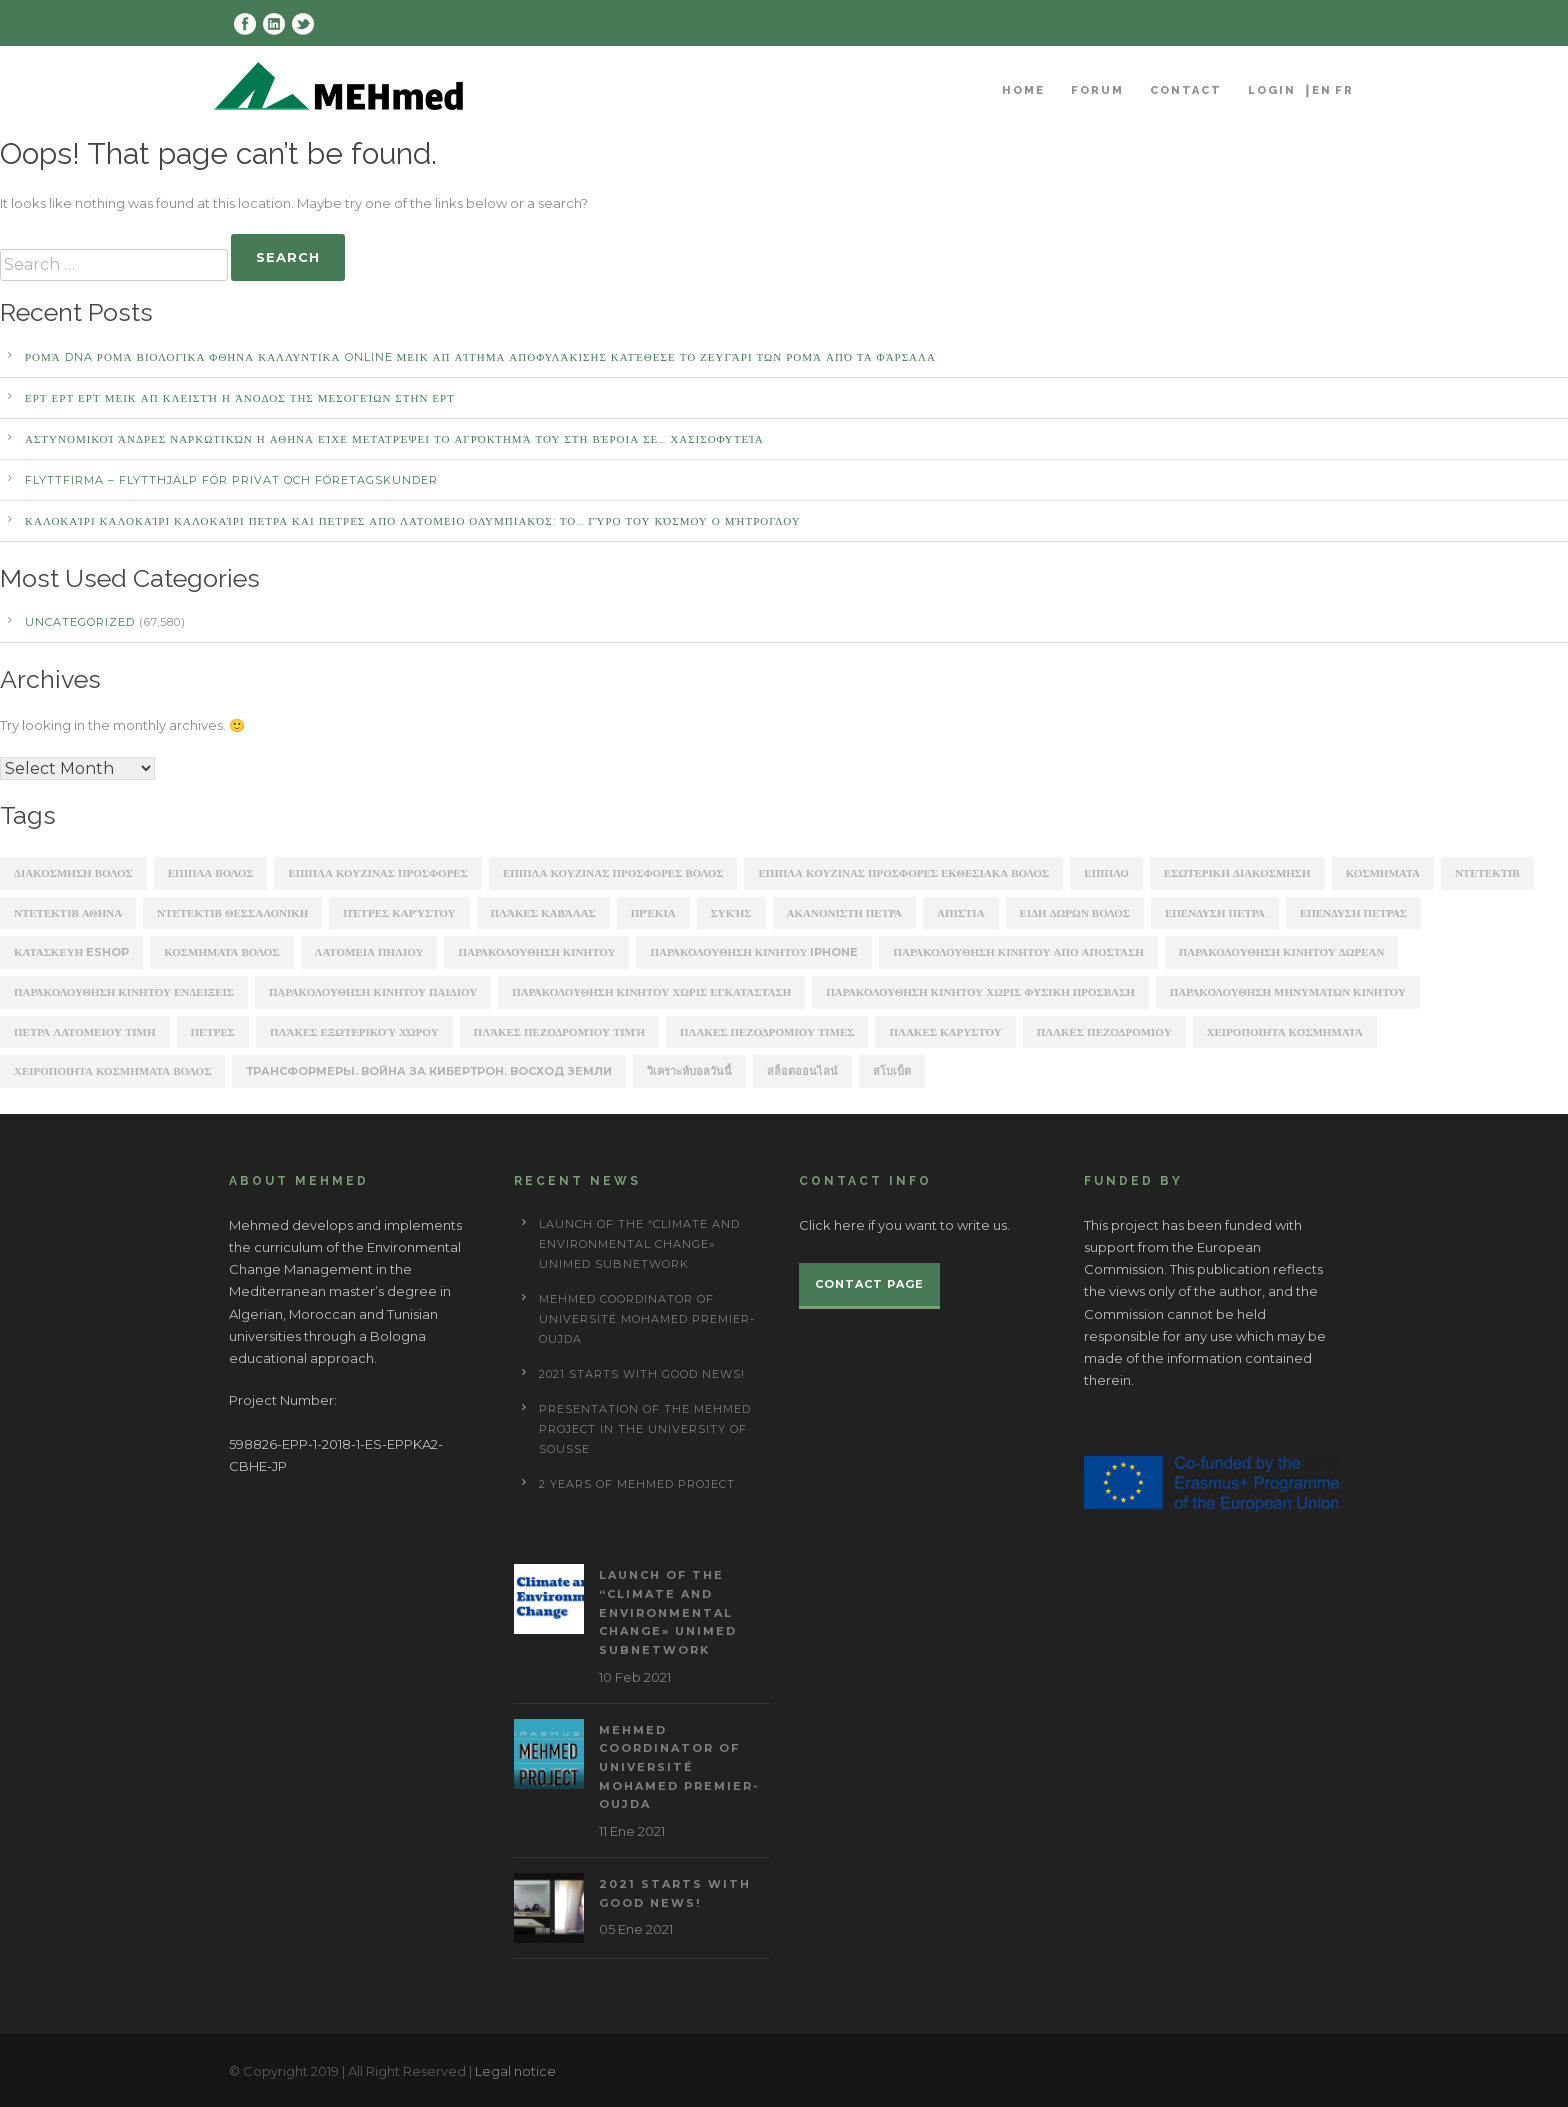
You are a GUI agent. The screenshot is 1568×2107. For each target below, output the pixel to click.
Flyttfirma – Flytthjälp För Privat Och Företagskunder (231, 480)
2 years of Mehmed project (637, 1484)
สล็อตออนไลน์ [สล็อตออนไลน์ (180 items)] (802, 1071)
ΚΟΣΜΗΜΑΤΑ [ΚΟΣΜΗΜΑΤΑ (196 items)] (1383, 873)
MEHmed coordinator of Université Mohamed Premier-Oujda (647, 1319)
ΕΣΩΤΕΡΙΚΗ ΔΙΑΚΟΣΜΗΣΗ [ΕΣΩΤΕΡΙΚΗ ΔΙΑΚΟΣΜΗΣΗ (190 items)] (1237, 873)
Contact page (869, 1284)
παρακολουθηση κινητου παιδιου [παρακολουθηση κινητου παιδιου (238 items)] (373, 992)
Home (1023, 90)
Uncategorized (80, 622)
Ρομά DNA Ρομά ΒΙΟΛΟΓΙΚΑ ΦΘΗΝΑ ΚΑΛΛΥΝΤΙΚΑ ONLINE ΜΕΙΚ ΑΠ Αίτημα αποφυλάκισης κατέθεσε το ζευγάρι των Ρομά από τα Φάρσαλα (480, 357)
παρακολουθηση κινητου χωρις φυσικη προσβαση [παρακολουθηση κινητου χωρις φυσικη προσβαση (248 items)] (980, 992)
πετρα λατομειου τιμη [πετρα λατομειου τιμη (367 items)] (85, 1032)
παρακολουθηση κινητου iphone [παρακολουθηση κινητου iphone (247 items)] (754, 952)
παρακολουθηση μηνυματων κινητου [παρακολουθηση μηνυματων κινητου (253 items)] (1288, 992)
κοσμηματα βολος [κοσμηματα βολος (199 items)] (221, 952)
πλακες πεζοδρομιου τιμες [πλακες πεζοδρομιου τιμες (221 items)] (767, 1032)
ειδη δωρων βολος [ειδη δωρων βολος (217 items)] (1075, 913)
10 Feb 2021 (635, 1677)
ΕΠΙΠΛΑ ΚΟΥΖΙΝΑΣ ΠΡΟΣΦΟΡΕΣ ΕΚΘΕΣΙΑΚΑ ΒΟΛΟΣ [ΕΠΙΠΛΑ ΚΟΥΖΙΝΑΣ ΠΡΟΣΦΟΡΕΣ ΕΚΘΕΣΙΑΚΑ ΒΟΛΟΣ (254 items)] (903, 873)
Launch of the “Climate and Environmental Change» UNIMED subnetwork (639, 1244)
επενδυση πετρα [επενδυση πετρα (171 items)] (1215, 913)
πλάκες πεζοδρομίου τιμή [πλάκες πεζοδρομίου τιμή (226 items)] (559, 1032)
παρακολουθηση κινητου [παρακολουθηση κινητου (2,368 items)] (536, 952)
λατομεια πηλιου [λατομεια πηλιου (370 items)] (369, 952)
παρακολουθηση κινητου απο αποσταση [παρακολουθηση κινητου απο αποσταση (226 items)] (1018, 952)
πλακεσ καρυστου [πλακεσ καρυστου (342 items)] (945, 1032)
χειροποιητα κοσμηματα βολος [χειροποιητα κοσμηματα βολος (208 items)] (112, 1071)
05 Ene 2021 (636, 1929)
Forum (1097, 90)
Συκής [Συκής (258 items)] (731, 913)
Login (1272, 90)
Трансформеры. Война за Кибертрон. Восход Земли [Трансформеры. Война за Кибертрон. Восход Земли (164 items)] (429, 1071)
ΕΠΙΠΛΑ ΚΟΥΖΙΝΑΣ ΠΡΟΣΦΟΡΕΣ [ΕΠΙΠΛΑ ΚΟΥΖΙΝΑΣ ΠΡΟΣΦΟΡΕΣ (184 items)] (378, 873)
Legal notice (515, 2071)
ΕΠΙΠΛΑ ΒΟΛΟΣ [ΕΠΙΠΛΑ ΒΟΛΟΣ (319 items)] (211, 873)
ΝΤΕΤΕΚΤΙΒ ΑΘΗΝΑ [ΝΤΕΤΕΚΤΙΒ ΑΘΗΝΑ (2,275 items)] (68, 913)
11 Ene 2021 (632, 1831)
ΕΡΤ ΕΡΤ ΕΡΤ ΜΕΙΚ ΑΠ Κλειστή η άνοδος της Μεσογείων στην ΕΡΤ (240, 398)
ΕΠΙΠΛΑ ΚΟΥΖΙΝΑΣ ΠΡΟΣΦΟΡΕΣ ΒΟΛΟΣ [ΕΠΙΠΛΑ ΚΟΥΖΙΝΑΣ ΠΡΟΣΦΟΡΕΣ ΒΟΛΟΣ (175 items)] (613, 873)
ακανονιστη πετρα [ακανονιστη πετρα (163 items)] (845, 913)
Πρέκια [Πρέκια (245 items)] (653, 913)
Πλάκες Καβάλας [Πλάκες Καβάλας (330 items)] (543, 913)
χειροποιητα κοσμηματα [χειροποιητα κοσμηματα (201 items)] (1285, 1032)
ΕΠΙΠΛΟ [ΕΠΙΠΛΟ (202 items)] (1106, 873)
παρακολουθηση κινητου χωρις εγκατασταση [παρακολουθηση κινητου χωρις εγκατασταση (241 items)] (651, 992)
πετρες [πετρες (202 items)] (213, 1032)
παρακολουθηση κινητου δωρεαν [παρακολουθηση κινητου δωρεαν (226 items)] (1282, 952)
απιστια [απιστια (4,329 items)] (961, 913)
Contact (1186, 90)
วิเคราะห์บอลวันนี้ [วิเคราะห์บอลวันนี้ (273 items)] (689, 1071)
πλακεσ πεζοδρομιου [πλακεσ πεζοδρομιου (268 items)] (1104, 1032)
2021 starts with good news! (642, 1374)
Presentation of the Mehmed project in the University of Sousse (645, 1429)
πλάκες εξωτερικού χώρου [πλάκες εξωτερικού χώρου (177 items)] (354, 1032)
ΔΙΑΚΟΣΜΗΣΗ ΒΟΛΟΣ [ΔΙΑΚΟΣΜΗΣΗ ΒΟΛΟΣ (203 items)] (73, 873)
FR (1344, 90)
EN (1322, 90)
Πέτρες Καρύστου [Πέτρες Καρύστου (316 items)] (399, 913)
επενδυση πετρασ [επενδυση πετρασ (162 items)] (1353, 913)
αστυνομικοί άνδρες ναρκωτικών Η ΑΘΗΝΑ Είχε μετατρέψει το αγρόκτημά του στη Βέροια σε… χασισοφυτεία (394, 439)
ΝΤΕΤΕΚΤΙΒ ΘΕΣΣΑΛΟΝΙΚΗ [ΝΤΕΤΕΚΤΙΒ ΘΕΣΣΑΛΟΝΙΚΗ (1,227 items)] (232, 913)
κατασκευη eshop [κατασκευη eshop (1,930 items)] (71, 952)
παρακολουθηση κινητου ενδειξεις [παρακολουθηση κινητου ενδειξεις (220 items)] (124, 992)
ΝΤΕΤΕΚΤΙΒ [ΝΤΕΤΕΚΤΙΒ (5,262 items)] (1487, 873)
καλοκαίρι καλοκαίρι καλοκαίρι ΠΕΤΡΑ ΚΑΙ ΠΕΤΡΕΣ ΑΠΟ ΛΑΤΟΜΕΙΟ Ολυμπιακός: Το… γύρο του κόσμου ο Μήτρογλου (413, 521)
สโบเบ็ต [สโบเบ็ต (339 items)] (892, 1071)
